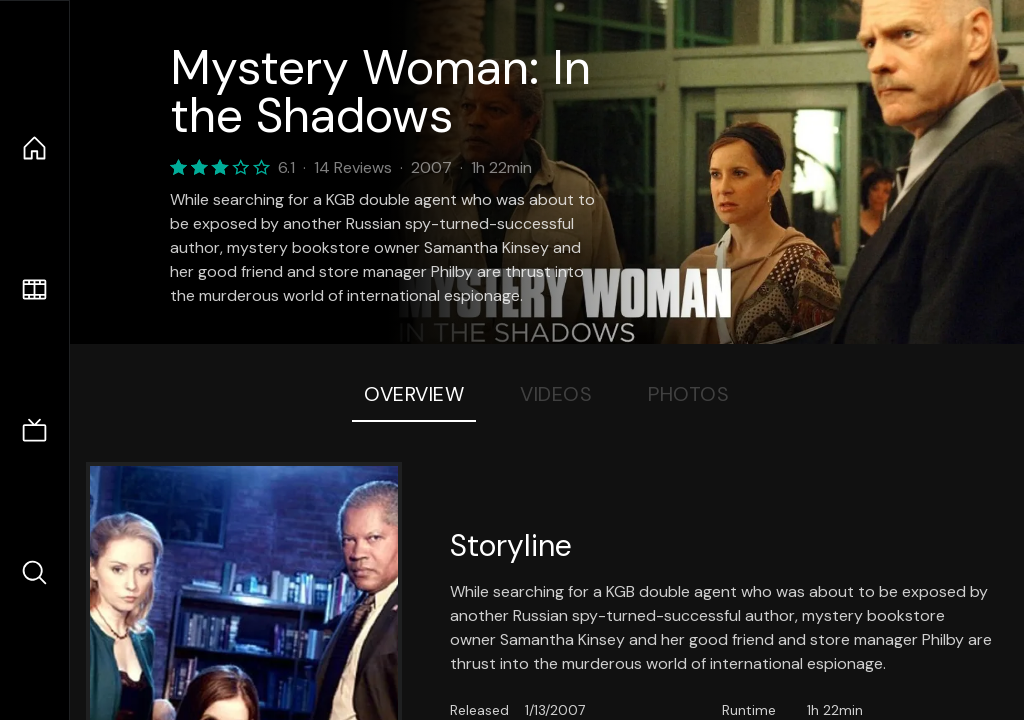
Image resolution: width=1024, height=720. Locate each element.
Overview (414, 394)
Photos (688, 394)
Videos (556, 394)
